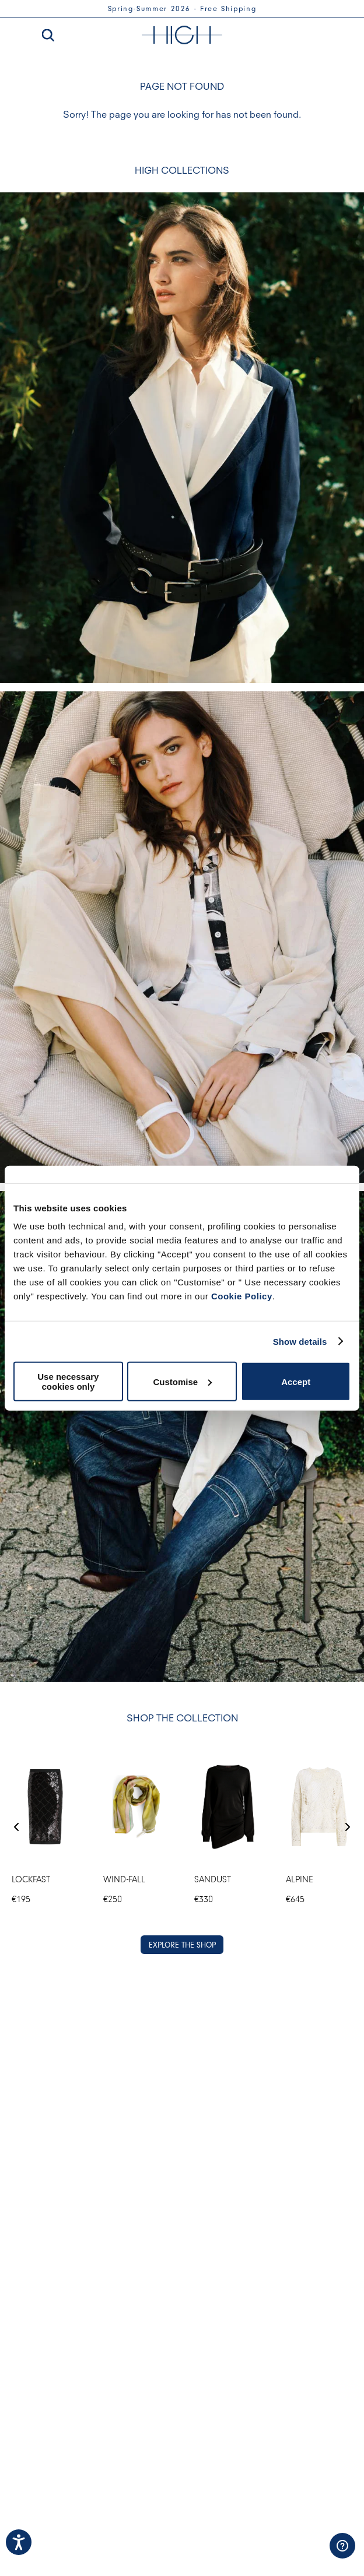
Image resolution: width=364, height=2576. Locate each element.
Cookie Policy (241, 1296)
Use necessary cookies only (68, 1381)
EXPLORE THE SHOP (182, 1945)
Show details (300, 1341)
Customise (182, 1381)
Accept (295, 1381)
